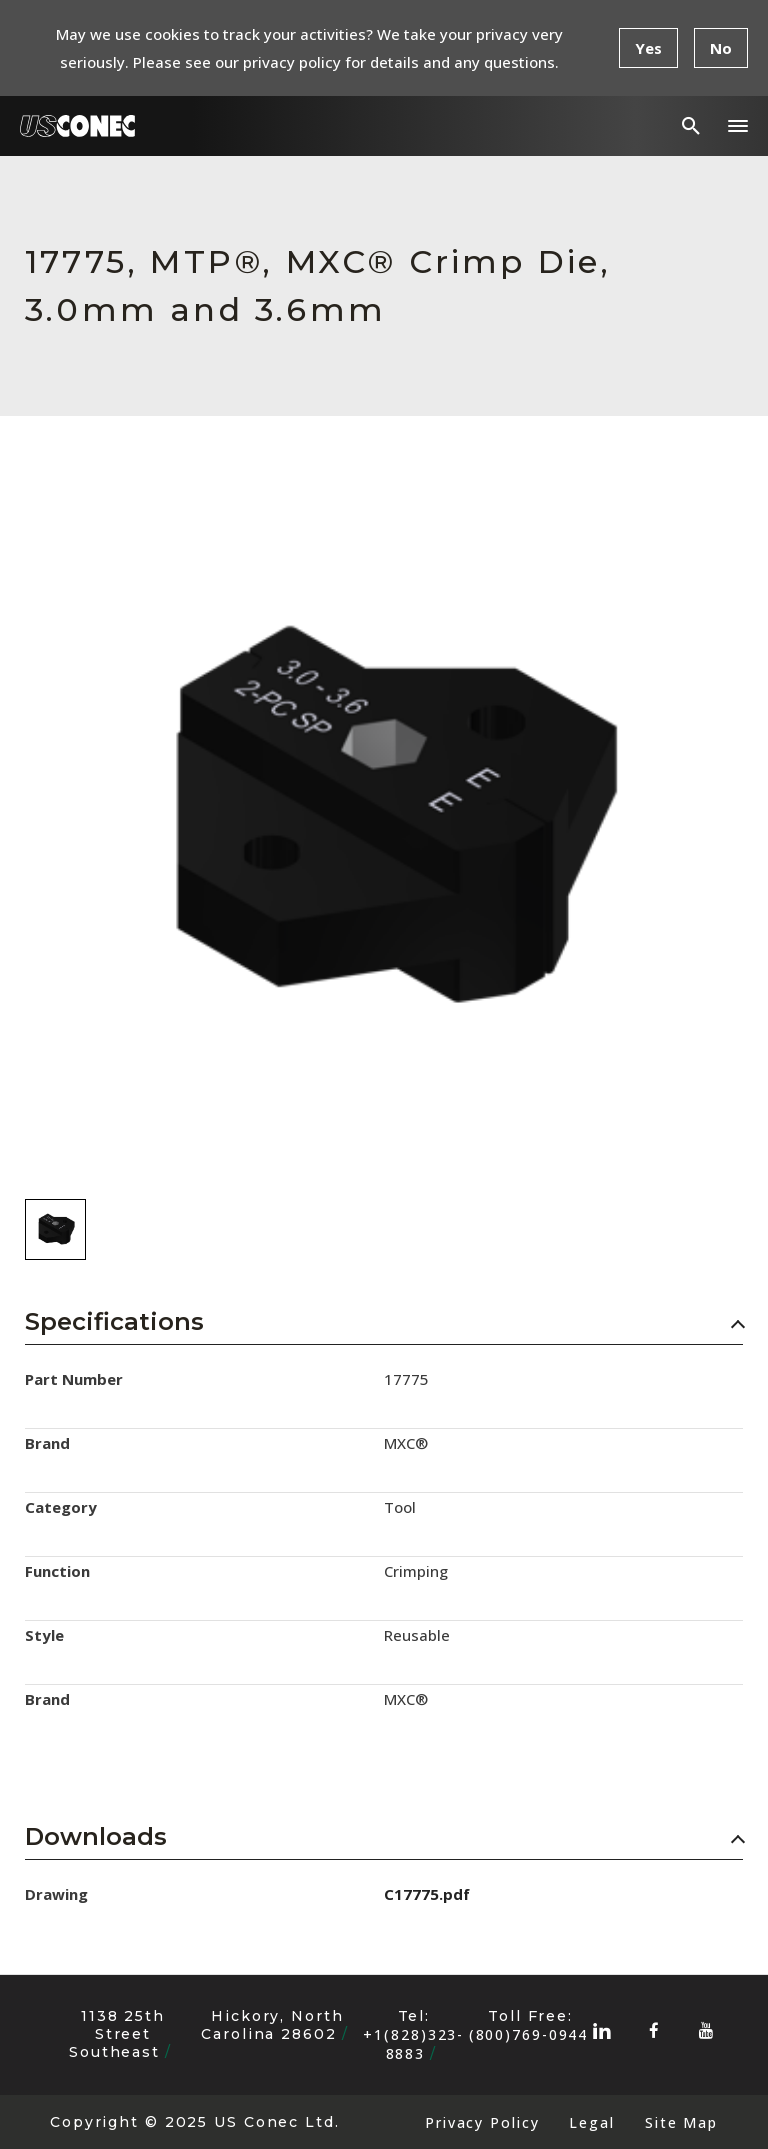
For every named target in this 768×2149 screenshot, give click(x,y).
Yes (648, 48)
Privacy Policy (482, 2122)
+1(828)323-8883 (413, 2044)
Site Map (681, 2122)
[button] (738, 126)
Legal (591, 2122)
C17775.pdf (427, 1894)
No (721, 48)
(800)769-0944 (529, 2034)
